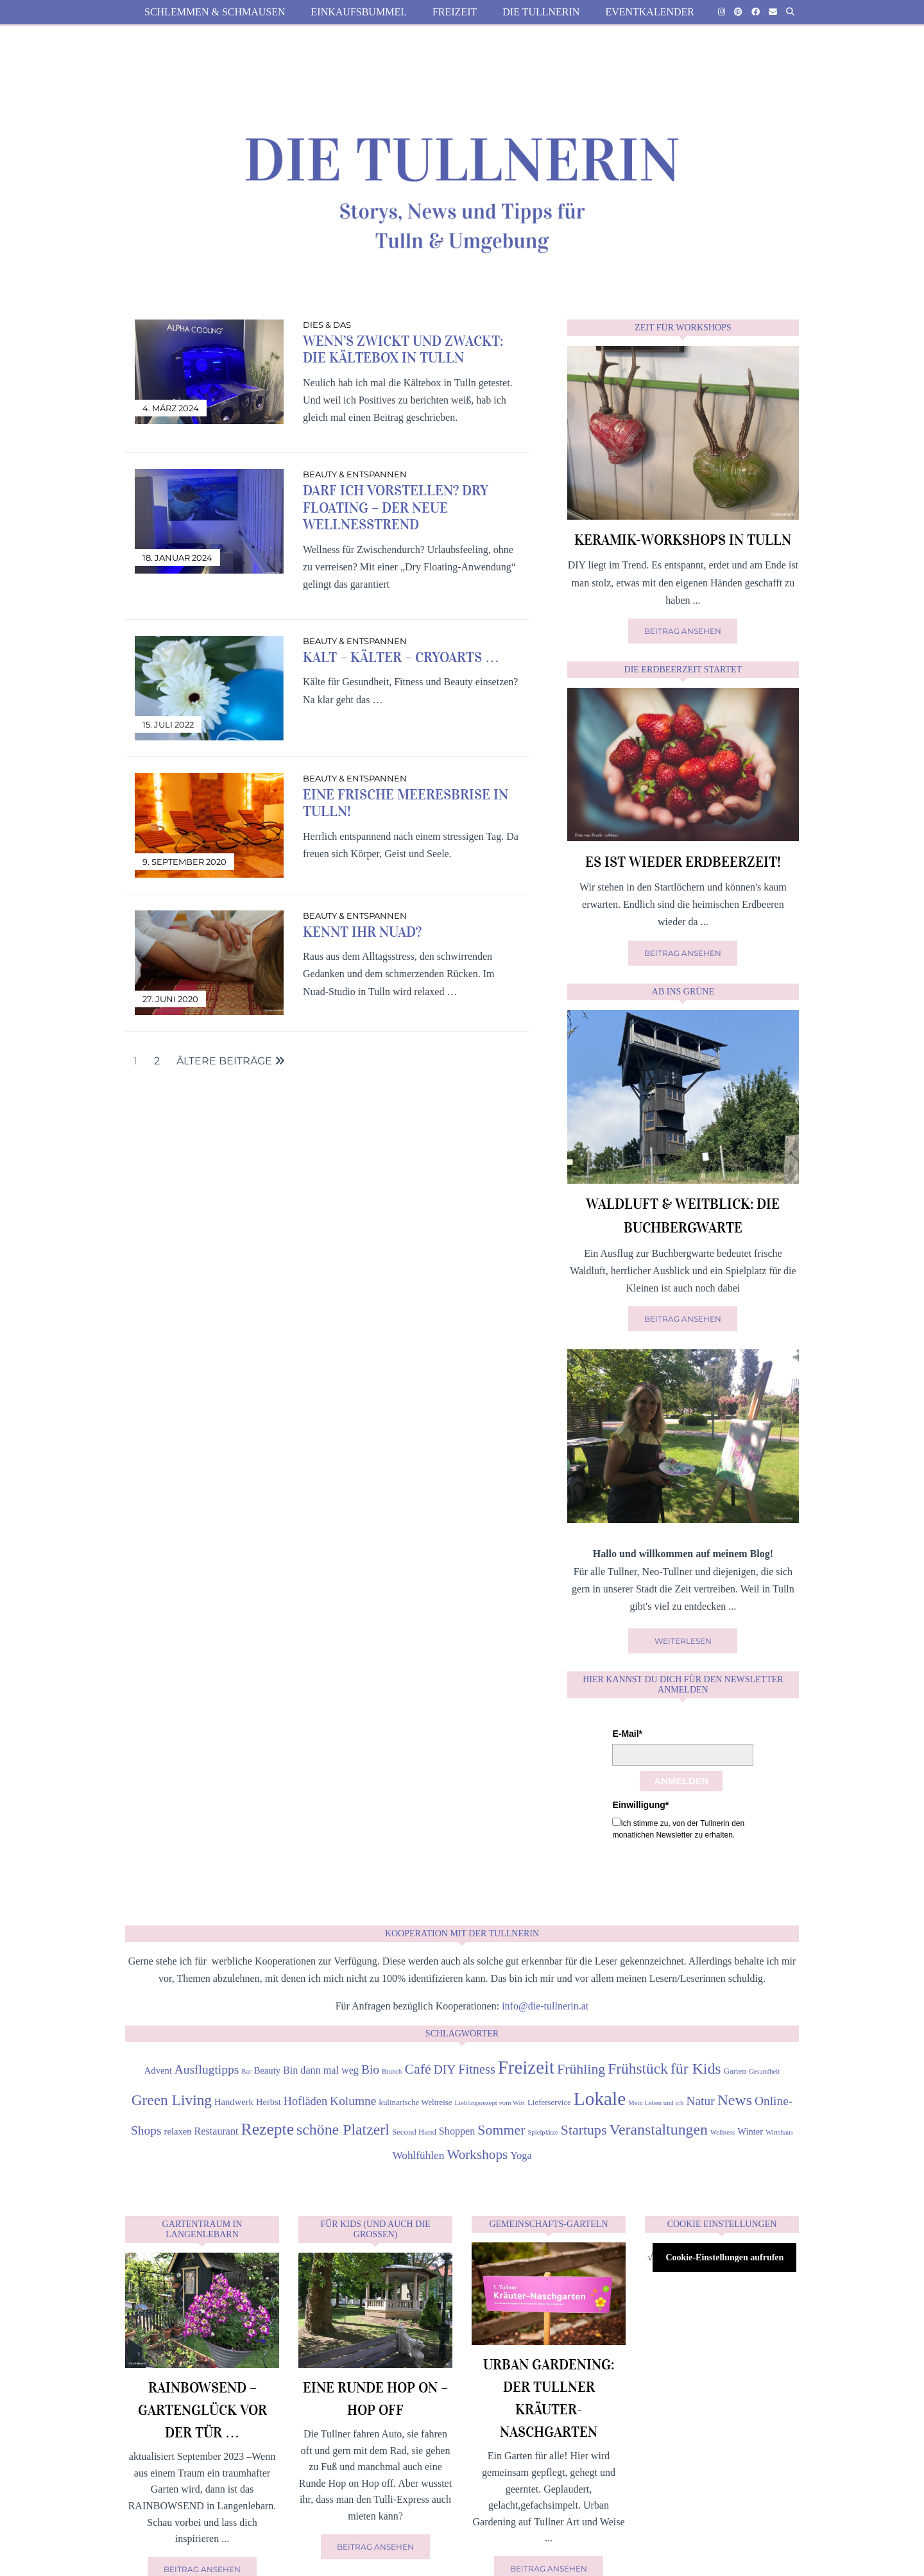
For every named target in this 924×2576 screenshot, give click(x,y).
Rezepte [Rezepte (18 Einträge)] (267, 2129)
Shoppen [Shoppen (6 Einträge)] (457, 2131)
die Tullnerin (540, 11)
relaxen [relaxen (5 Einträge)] (178, 2131)
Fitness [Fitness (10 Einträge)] (476, 2069)
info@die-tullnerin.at (545, 2005)
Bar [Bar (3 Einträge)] (246, 2071)
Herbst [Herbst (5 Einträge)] (268, 2102)
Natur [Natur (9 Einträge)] (700, 2101)
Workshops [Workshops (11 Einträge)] (477, 2154)
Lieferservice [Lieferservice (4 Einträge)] (549, 2102)
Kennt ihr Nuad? (362, 932)
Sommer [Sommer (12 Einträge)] (501, 2130)
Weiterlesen (683, 1641)
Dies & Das (327, 325)
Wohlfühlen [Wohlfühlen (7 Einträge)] (418, 2155)
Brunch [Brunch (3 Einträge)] (392, 2071)
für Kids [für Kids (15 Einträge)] (696, 2068)
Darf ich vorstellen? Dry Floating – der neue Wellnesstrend (395, 507)
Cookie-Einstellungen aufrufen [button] (724, 2257)
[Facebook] (755, 12)
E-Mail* (627, 1733)
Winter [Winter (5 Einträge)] (750, 2131)
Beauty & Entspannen (355, 474)
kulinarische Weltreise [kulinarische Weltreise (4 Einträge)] (415, 2102)
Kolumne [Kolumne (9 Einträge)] (353, 2101)
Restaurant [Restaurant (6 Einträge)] (216, 2131)
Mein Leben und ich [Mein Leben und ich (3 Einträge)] (655, 2102)
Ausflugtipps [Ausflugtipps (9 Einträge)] (207, 2069)
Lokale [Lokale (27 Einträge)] (600, 2098)
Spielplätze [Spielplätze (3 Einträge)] (542, 2132)
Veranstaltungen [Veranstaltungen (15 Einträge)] (658, 2129)
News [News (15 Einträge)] (734, 2100)
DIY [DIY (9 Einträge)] (445, 2069)
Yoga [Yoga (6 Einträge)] (520, 2155)
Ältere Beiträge (230, 1061)
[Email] (773, 12)
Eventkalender (649, 11)
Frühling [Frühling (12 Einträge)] (581, 2069)
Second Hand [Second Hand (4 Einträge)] (414, 2132)
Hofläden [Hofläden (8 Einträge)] (305, 2101)
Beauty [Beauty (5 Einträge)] (267, 2070)
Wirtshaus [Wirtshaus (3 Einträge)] (779, 2132)
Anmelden (681, 1780)
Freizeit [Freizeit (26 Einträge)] (526, 2067)
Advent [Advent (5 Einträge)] (158, 2070)
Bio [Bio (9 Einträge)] (370, 2069)
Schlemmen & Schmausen (215, 11)
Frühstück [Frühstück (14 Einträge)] (638, 2068)
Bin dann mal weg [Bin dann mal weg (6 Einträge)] (321, 2070)
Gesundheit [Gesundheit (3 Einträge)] (764, 2071)
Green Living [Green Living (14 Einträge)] (172, 2100)
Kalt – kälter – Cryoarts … (401, 657)
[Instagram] (721, 12)
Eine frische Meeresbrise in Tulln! (405, 803)
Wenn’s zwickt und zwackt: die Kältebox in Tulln (403, 349)
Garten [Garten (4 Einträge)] (735, 2071)
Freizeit (454, 11)
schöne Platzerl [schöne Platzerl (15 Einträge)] (342, 2129)
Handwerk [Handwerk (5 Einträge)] (233, 2102)
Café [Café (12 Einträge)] (417, 2069)
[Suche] (790, 12)
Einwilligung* (640, 1805)
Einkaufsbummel (359, 11)
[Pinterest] (738, 12)
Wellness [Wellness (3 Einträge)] (722, 2132)
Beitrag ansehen (682, 631)
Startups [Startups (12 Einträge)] (584, 2130)
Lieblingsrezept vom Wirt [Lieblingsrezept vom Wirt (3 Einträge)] (490, 2102)
